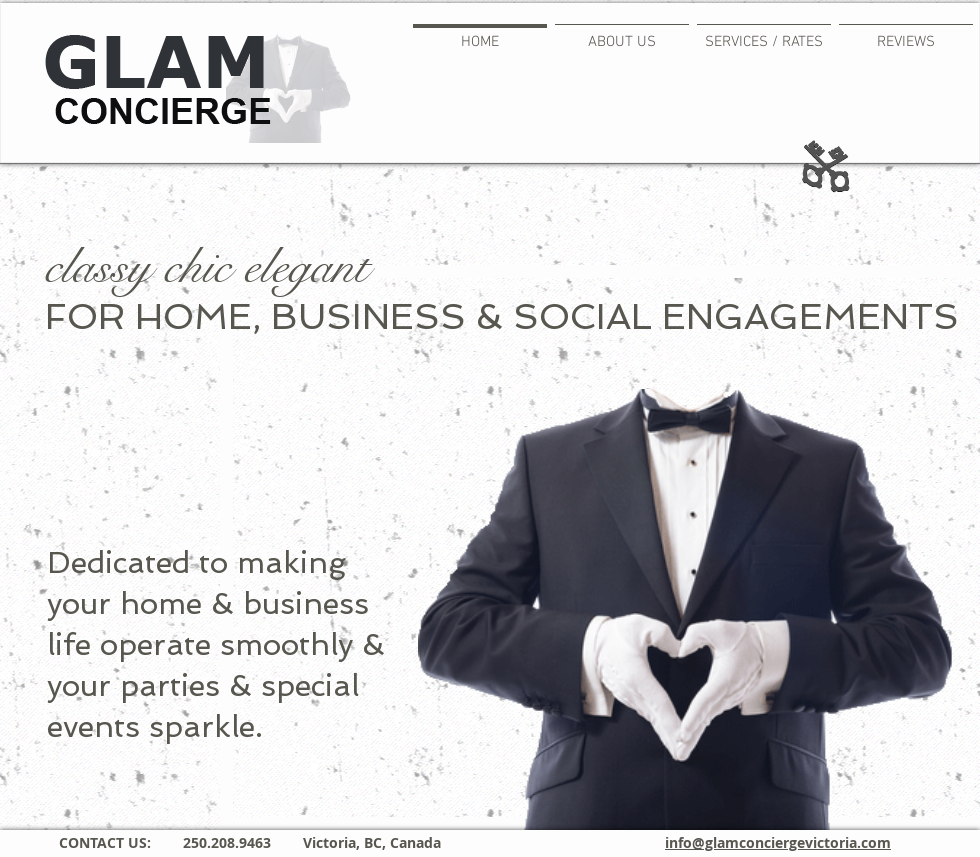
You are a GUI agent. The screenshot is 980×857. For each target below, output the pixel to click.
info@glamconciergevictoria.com (778, 842)
